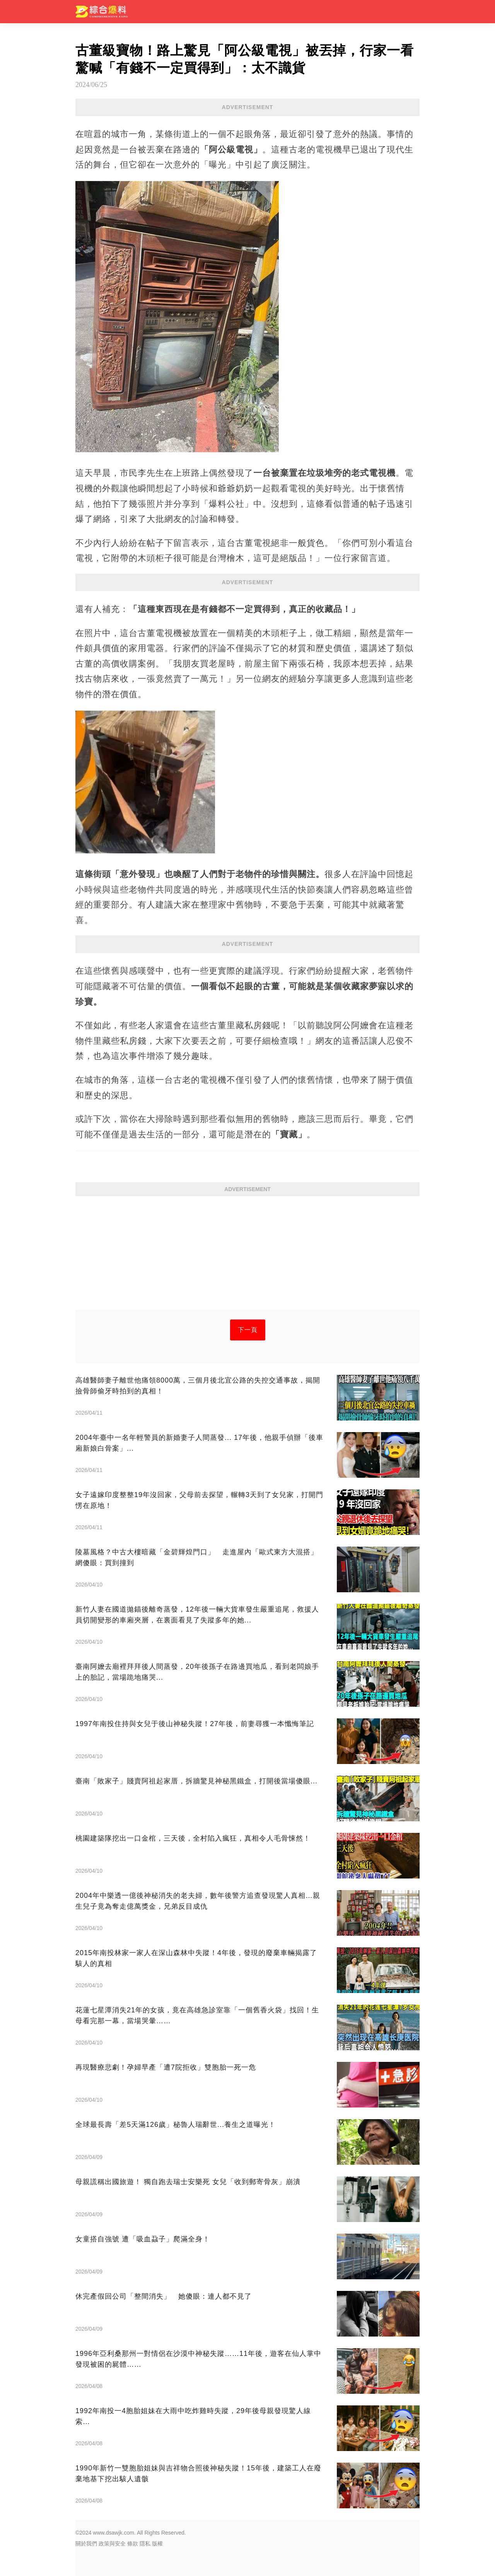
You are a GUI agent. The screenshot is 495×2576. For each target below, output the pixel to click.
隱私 (145, 2543)
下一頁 (248, 1329)
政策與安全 (112, 2543)
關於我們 (86, 2543)
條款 (132, 2543)
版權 (157, 2543)
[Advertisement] (247, 1256)
